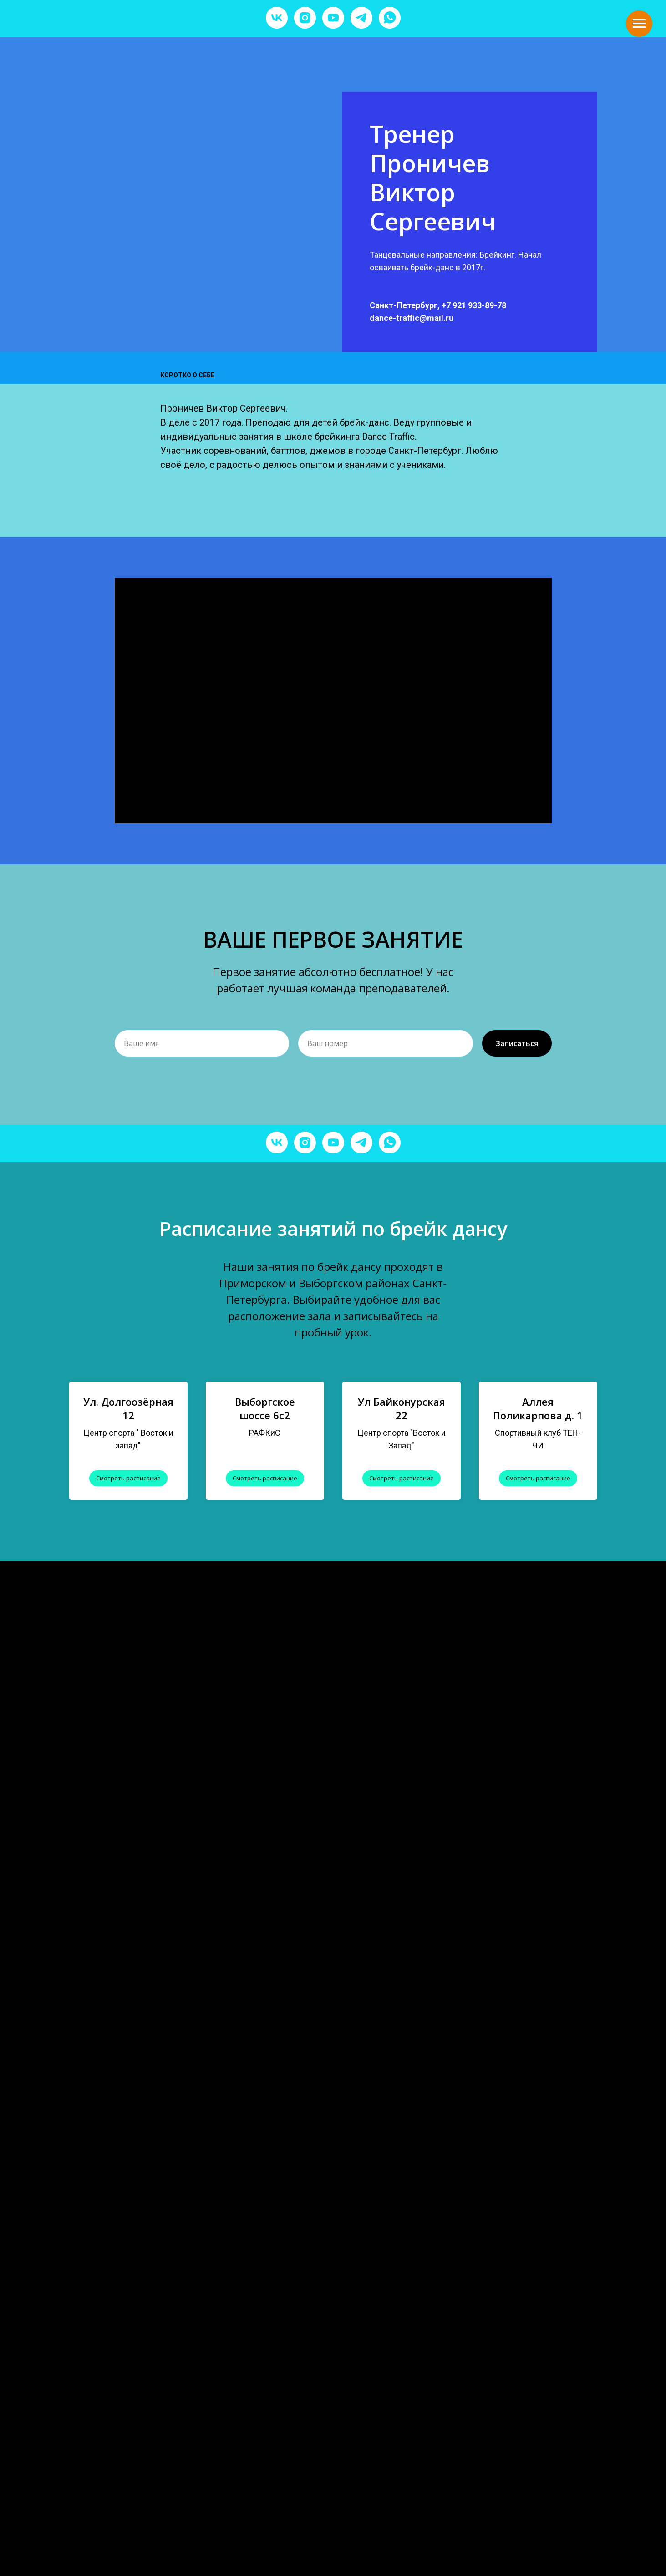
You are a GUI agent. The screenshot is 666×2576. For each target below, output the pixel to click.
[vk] (277, 18)
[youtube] (333, 18)
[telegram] (361, 18)
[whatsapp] (390, 18)
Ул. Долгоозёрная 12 (128, 1408)
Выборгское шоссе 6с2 (265, 1408)
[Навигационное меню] (639, 23)
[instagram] (305, 18)
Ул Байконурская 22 (401, 1408)
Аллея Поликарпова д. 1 (538, 1408)
